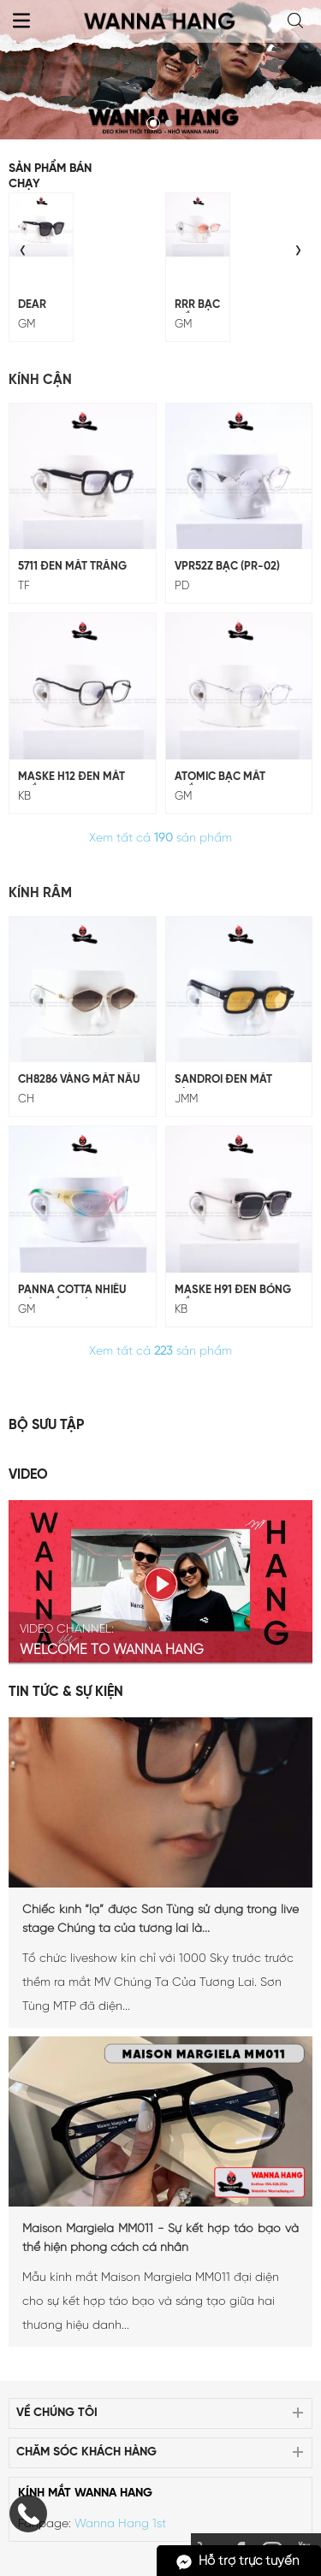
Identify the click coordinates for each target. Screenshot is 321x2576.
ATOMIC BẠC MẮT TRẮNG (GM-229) (220, 778)
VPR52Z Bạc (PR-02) (227, 566)
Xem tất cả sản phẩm (160, 838)
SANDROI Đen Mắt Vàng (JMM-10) (223, 1081)
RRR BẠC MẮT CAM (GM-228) (197, 306)
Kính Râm (40, 893)
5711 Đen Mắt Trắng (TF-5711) (72, 568)
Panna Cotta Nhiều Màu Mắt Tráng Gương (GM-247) (72, 1291)
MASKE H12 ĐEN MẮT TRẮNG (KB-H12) (71, 778)
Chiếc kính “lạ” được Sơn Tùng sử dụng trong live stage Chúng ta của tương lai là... (160, 1919)
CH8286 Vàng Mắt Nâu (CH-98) (79, 1081)
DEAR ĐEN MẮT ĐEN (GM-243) (32, 306)
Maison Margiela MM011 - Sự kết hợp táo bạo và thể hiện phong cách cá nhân (160, 2238)
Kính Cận (40, 380)
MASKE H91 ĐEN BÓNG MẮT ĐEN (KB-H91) (233, 1291)
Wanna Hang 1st (120, 2524)
